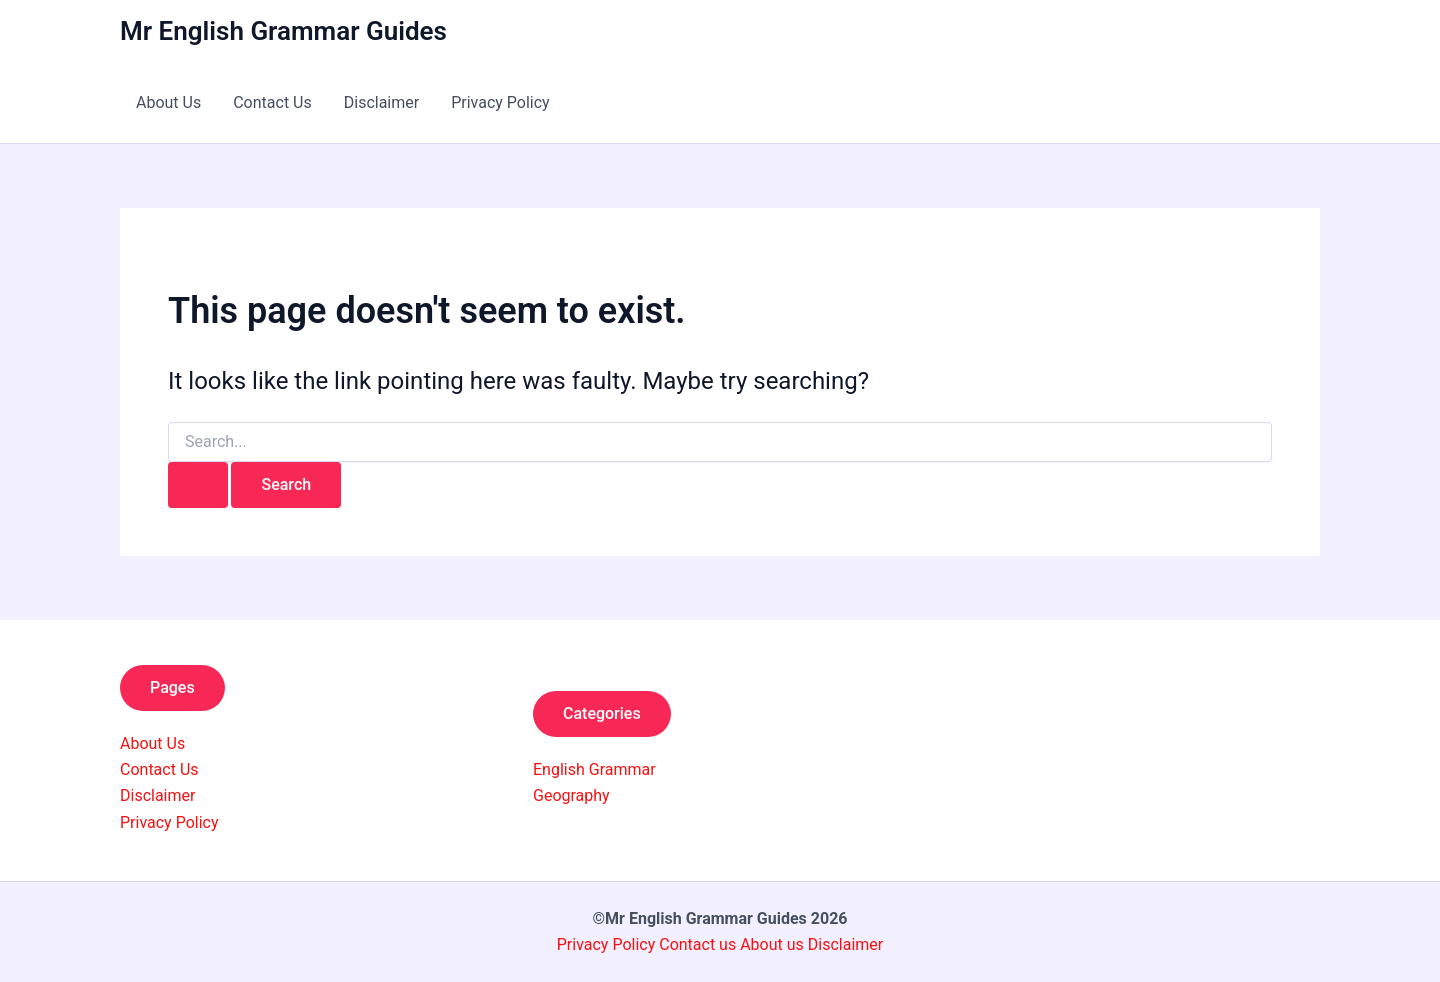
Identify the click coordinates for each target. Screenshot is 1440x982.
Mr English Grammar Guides (283, 31)
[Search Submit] (198, 485)
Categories (602, 713)
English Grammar (594, 769)
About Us (168, 102)
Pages (172, 687)
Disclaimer (381, 102)
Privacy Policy (500, 102)
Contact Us (272, 102)
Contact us (699, 944)
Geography (571, 795)
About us (772, 944)
